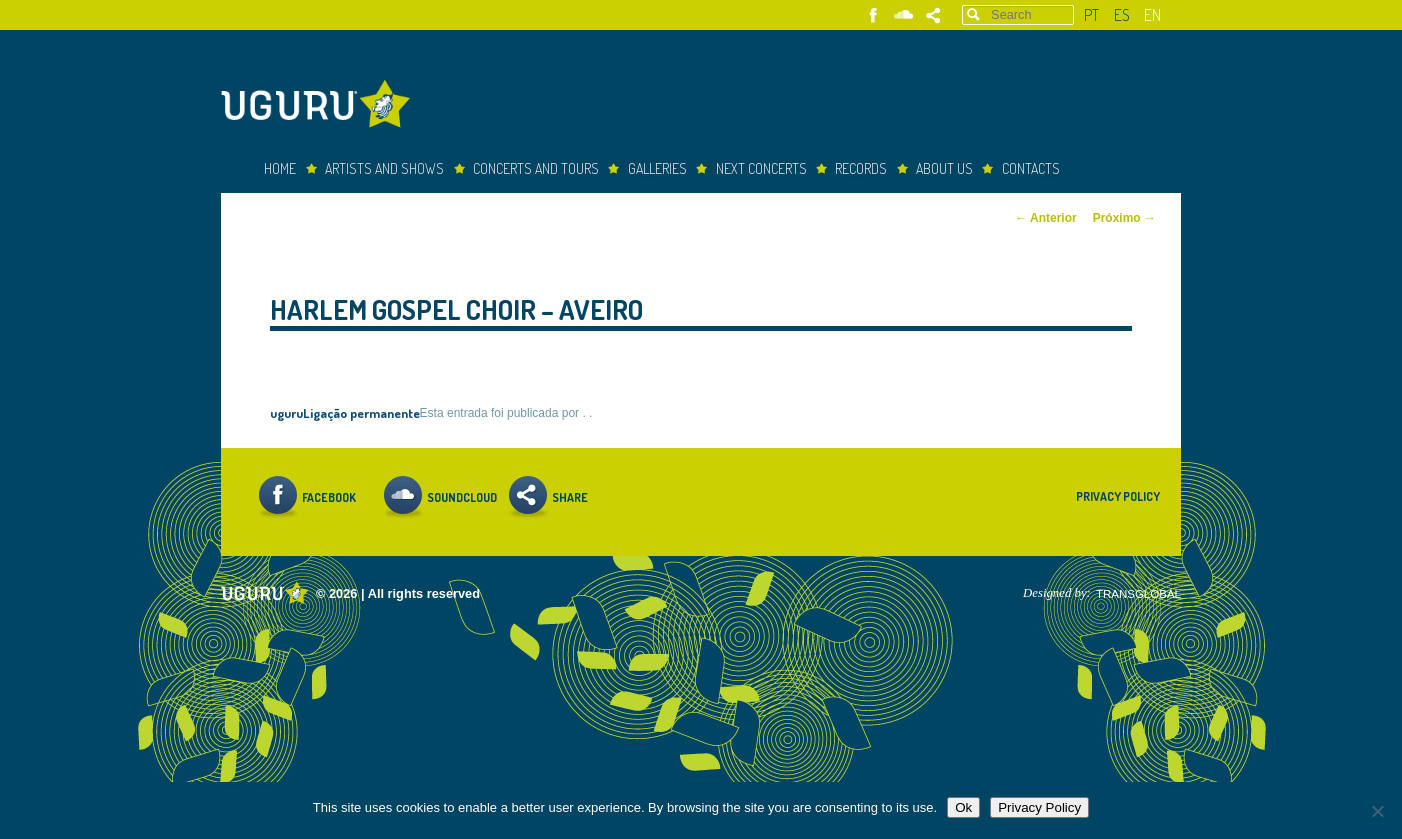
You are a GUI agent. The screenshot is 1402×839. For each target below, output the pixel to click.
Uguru (321, 106)
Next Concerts (761, 168)
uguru (286, 412)
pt (1091, 15)
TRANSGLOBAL (1138, 594)
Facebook (873, 15)
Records (861, 168)
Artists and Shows (384, 168)
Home (280, 168)
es (1122, 15)
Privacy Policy (1118, 496)
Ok (963, 807)
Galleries (657, 168)
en (1152, 15)
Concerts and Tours (536, 168)
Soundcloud (903, 15)
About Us (944, 168)
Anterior (1046, 218)
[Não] (1377, 811)
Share (933, 15)
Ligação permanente (361, 412)
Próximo (1124, 218)
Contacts (1031, 168)
